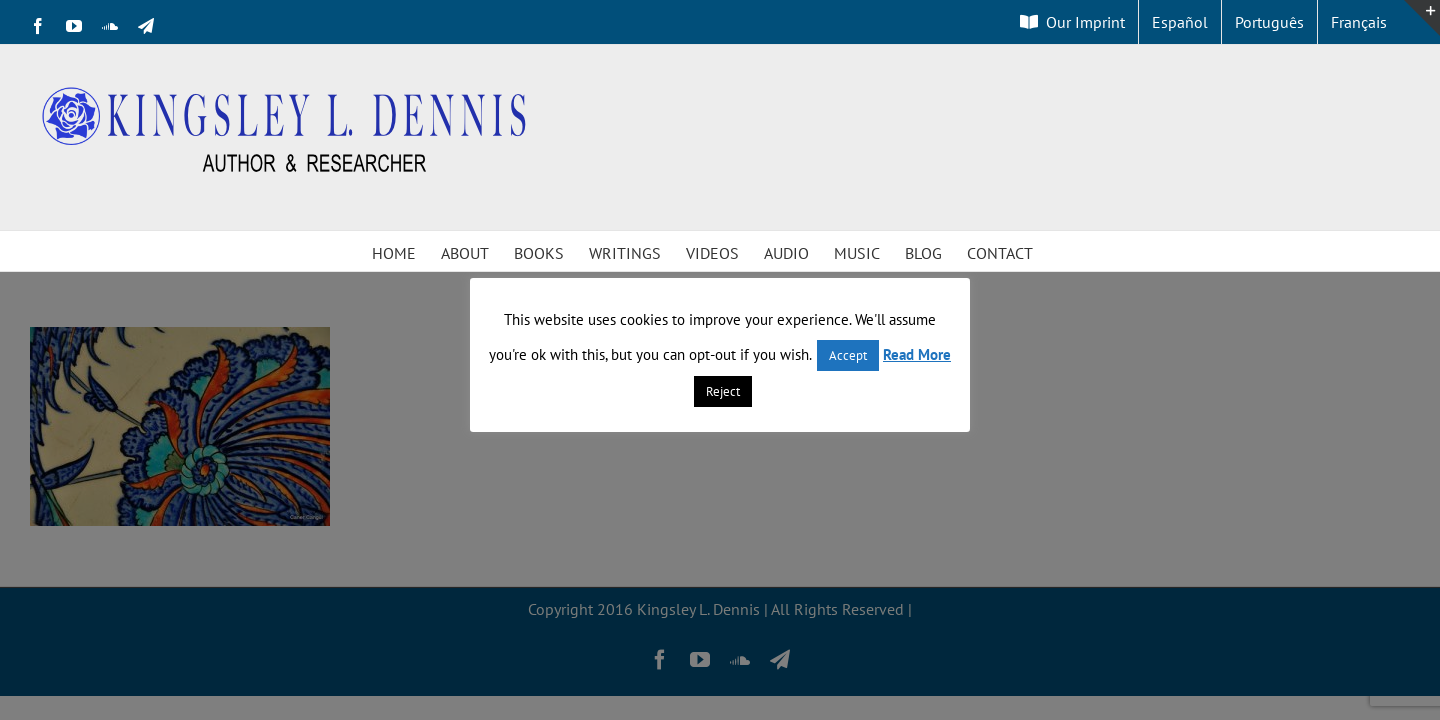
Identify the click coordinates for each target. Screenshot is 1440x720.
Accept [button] (848, 355)
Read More (917, 354)
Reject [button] (723, 391)
